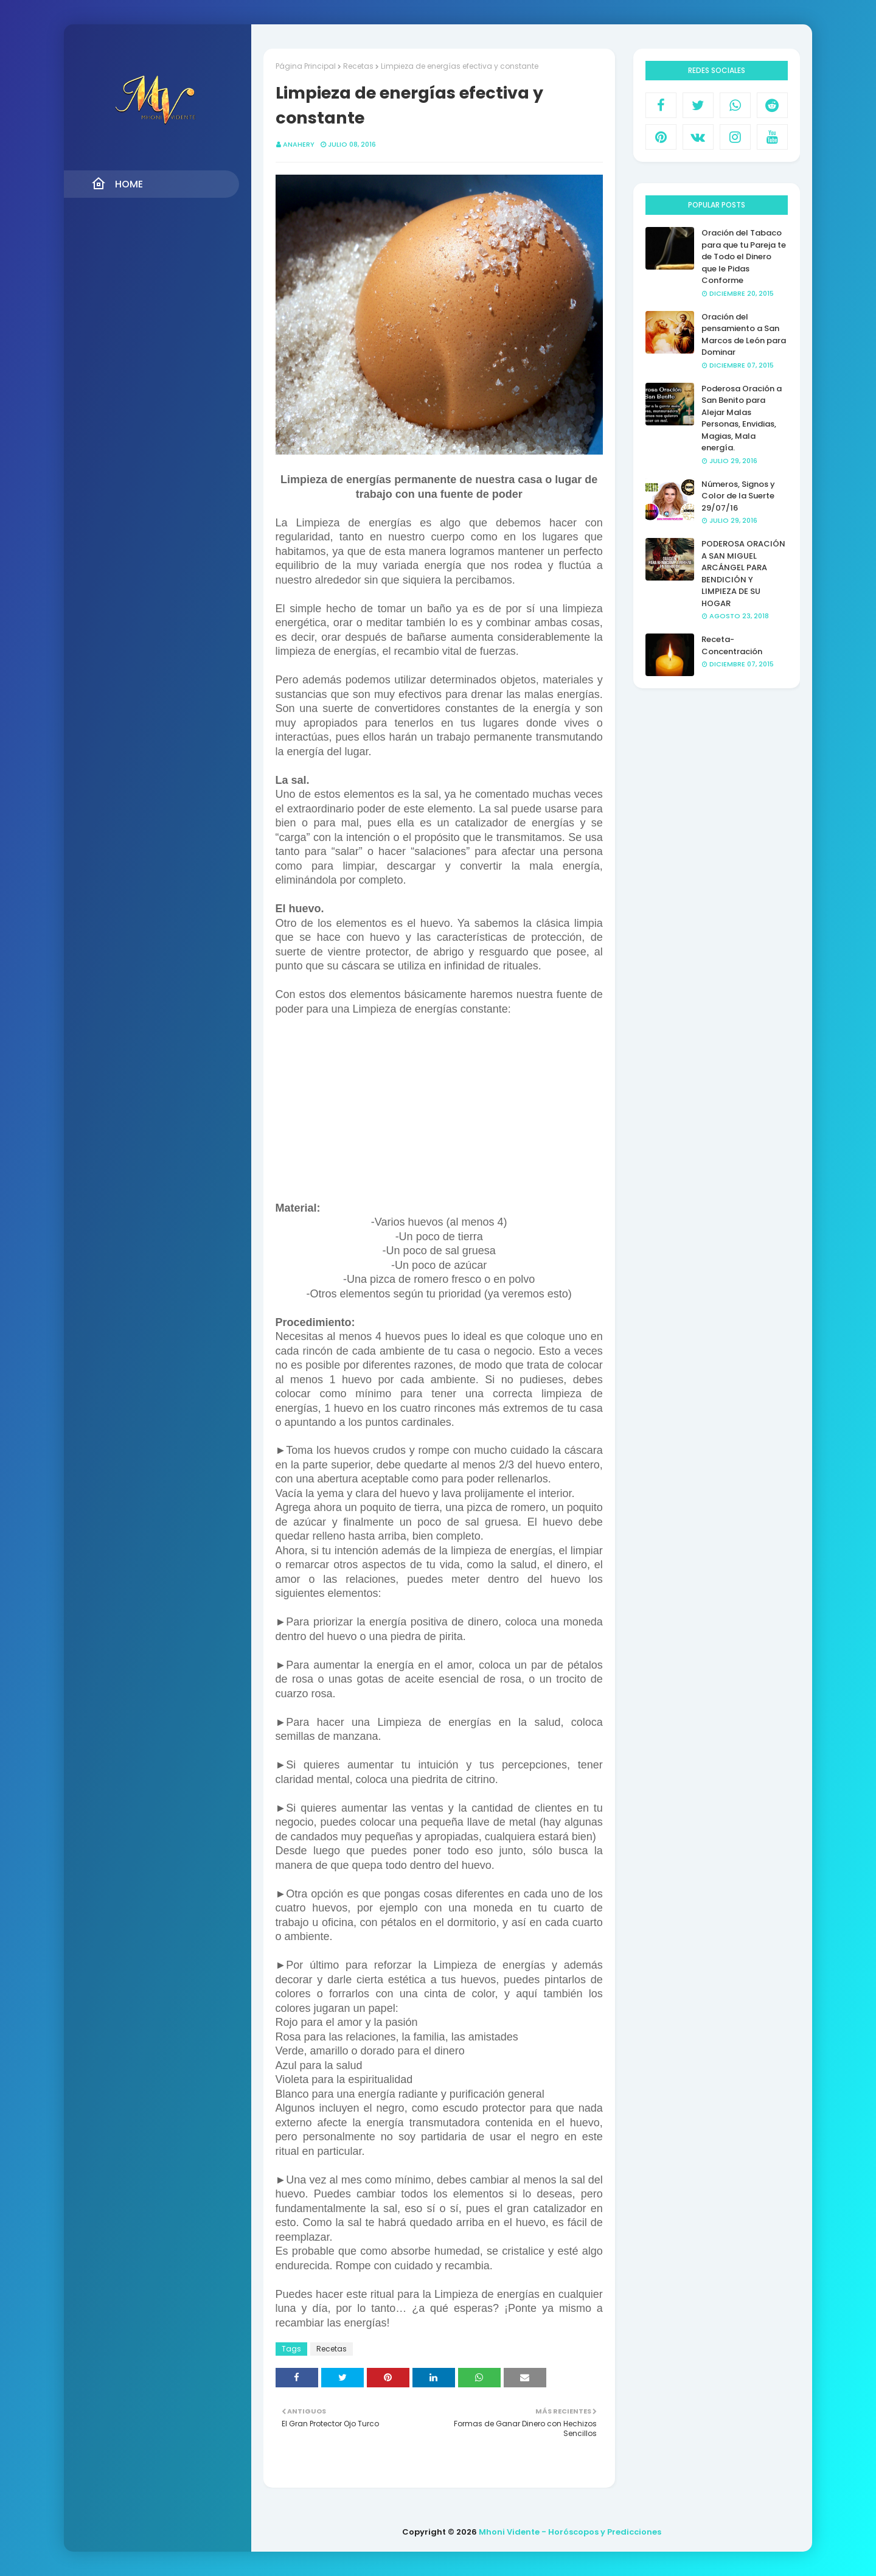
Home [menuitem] (117, 183)
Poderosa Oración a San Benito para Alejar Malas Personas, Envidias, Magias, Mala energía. (741, 418)
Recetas (358, 66)
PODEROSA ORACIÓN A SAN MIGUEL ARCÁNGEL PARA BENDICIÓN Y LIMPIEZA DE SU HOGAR (743, 573)
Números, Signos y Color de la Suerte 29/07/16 (738, 496)
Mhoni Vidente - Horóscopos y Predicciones (570, 2532)
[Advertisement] (439, 1116)
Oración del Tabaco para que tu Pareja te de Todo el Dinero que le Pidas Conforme (743, 256)
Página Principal (306, 66)
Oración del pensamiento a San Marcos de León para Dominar (743, 334)
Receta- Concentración (731, 645)
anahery (299, 144)
